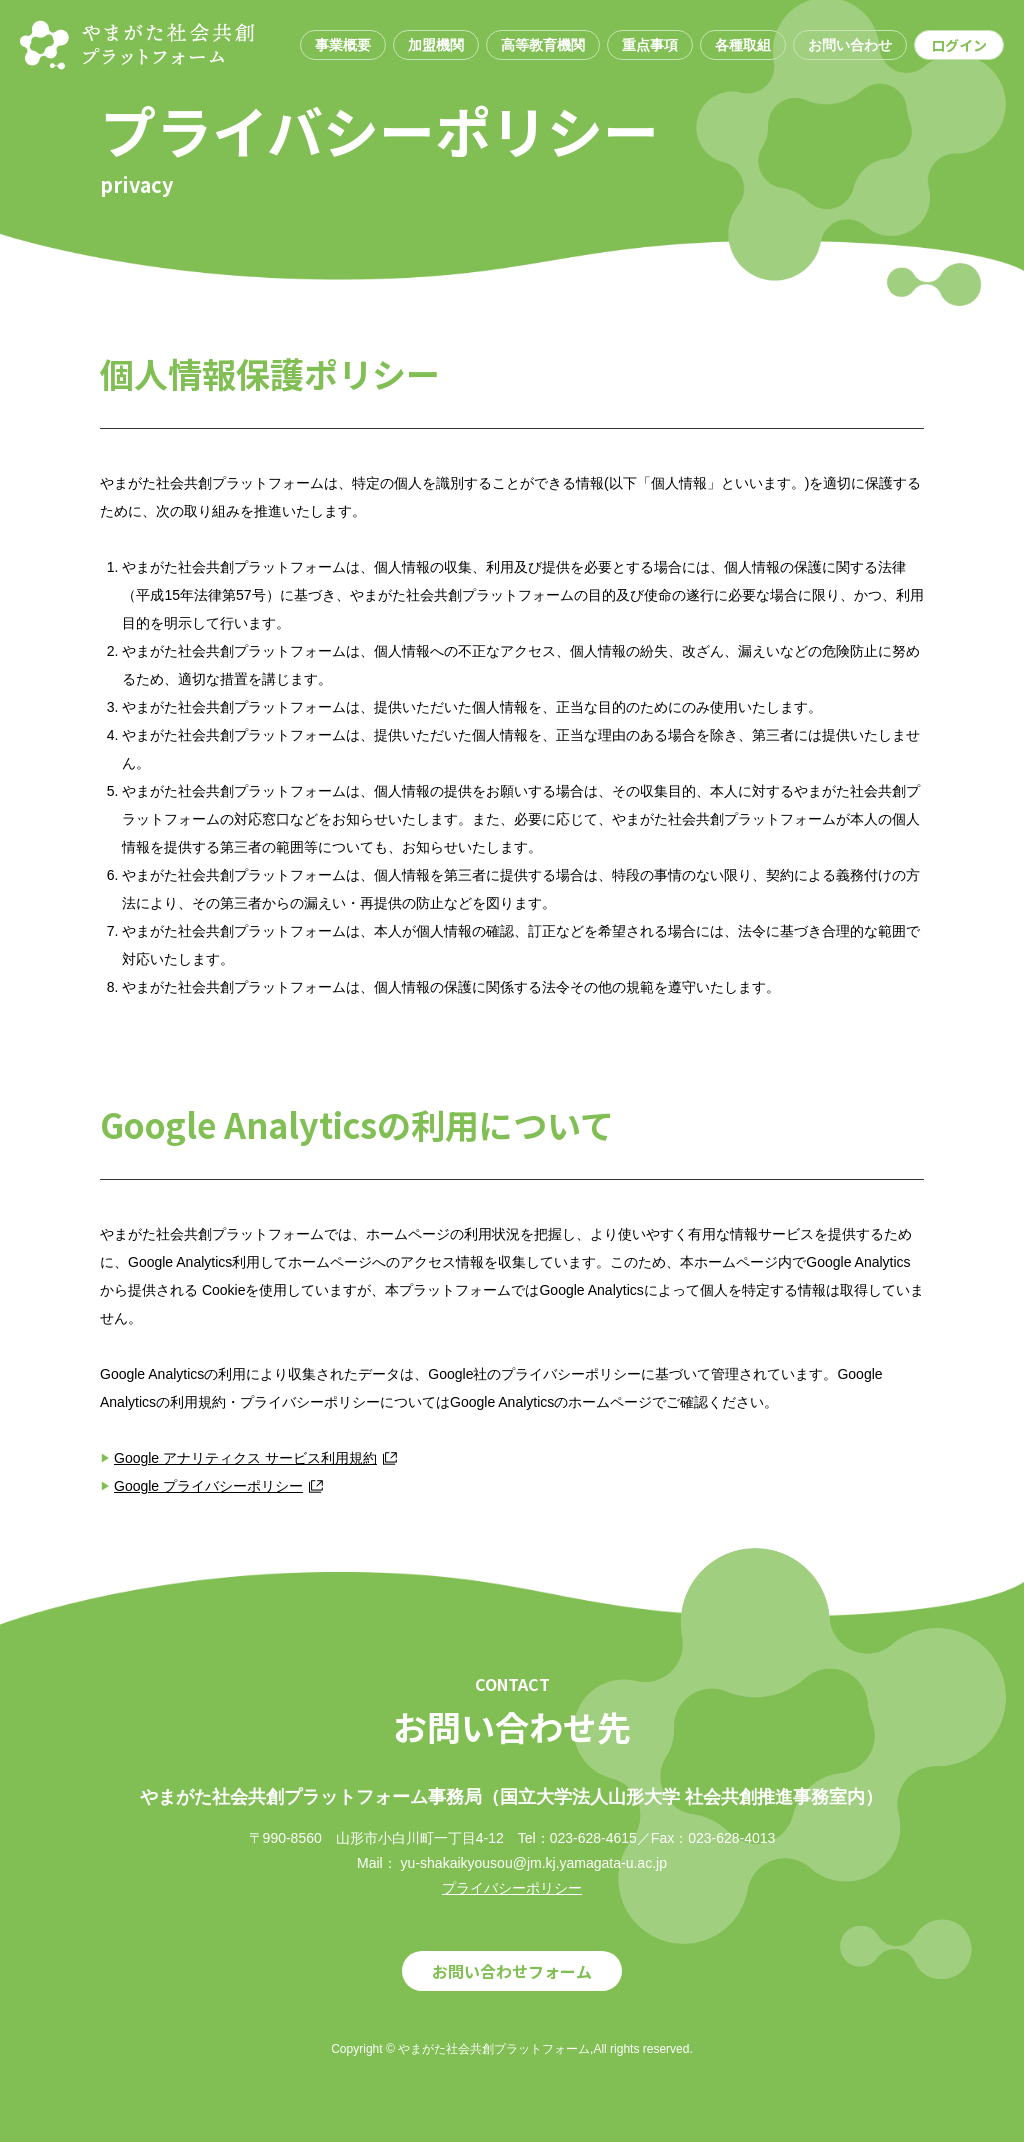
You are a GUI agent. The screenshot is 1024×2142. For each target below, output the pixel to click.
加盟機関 (436, 45)
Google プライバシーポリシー (208, 1486)
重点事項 (650, 45)
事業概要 (343, 45)
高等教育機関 (543, 45)
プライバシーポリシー (512, 1888)
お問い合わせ (850, 45)
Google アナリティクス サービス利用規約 (245, 1458)
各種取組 (743, 45)
